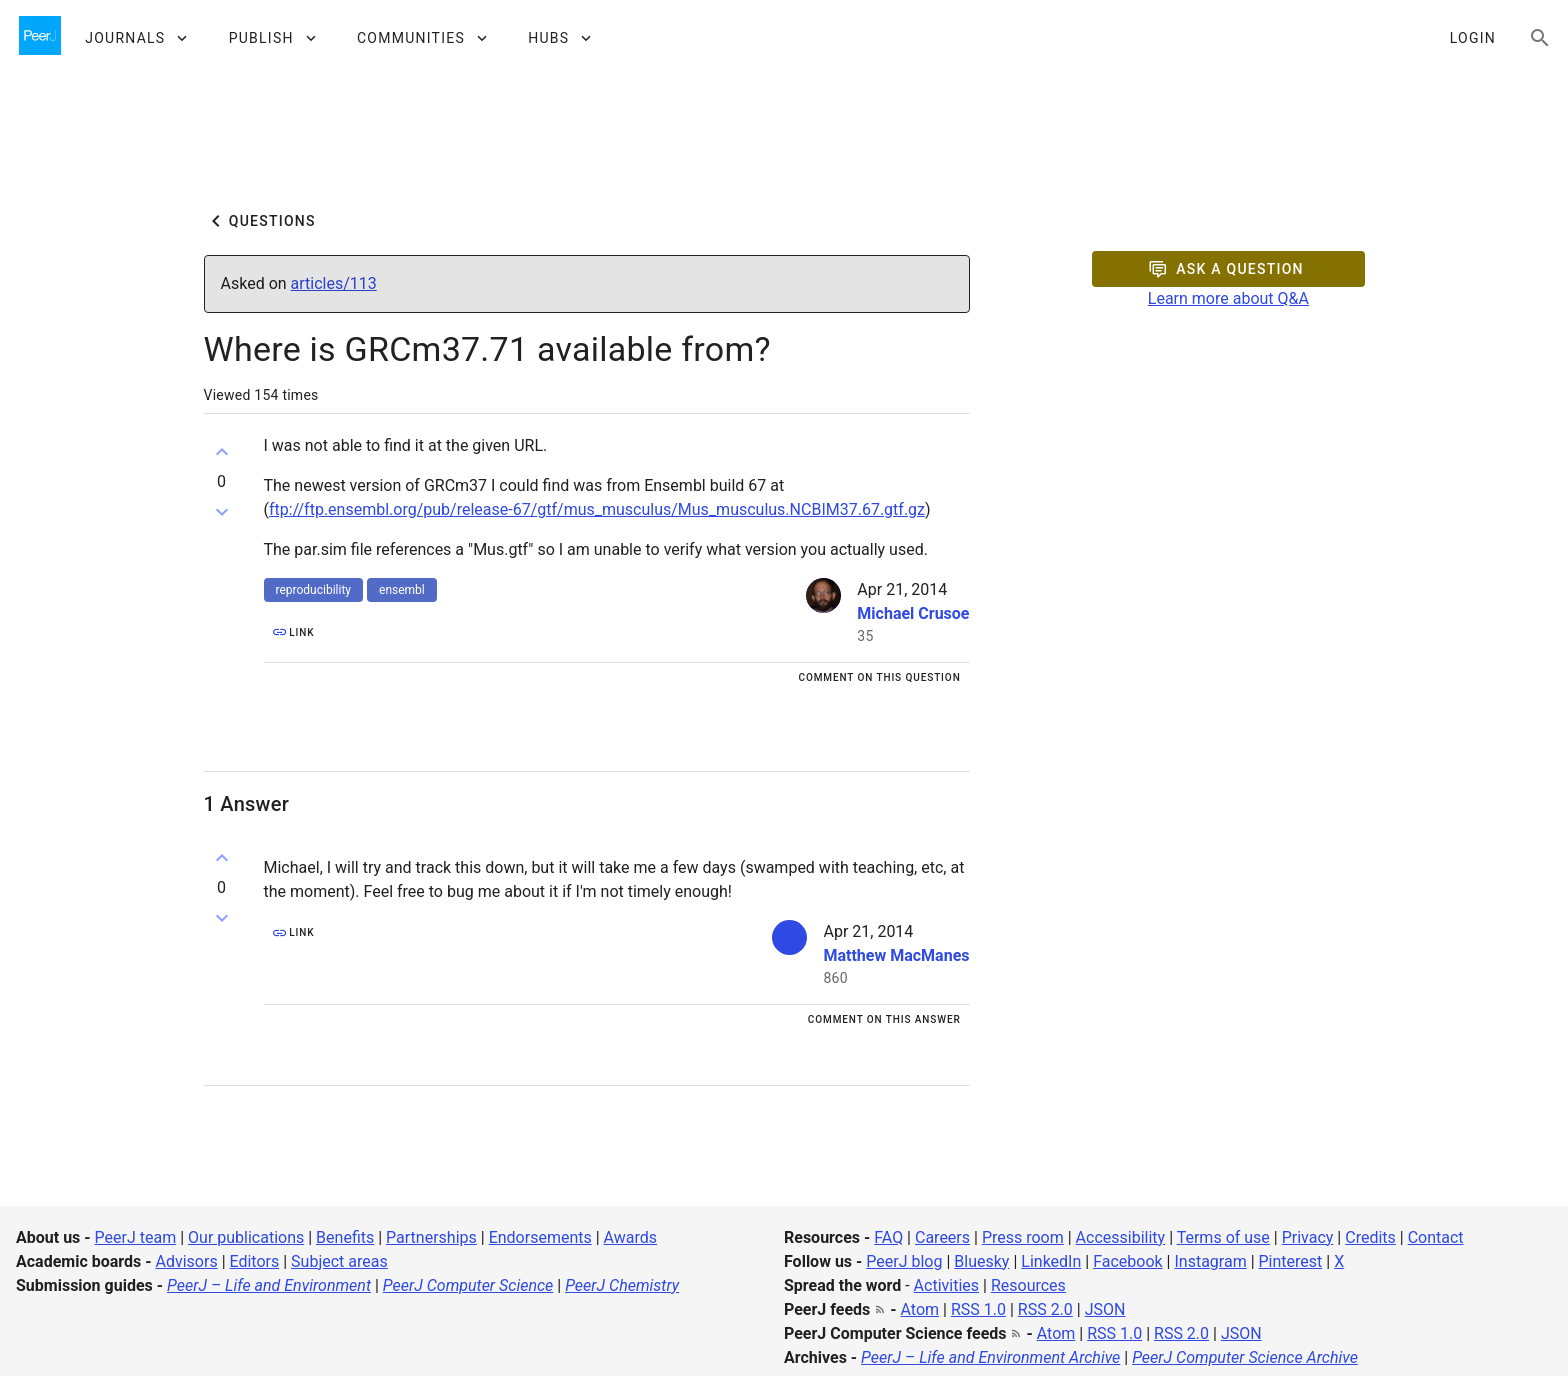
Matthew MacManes (896, 955)
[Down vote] (222, 512)
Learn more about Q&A (1228, 298)
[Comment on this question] (879, 677)
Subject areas (339, 1261)
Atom (920, 1309)
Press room (1023, 1237)
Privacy (1308, 1237)
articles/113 (334, 283)
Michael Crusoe (913, 613)
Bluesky (981, 1261)
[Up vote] (222, 452)
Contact (1436, 1237)
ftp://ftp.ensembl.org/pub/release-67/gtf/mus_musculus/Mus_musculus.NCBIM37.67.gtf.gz (597, 509)
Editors (255, 1261)
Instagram (1210, 1261)
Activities (946, 1285)
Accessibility (1121, 1237)
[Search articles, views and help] (1540, 38)
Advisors (186, 1261)
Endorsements (540, 1237)
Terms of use (1223, 1237)
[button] (135, 38)
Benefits (345, 1237)
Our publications (246, 1237)
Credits (1370, 1237)
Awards (630, 1237)
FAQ (888, 1237)
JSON (1105, 1309)
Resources (1028, 1285)
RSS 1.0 (978, 1309)
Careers (942, 1237)
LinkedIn (1051, 1261)
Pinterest (1291, 1261)
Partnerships (431, 1237)
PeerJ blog (904, 1261)
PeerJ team (136, 1237)
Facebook (1127, 1261)
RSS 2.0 (1045, 1309)
